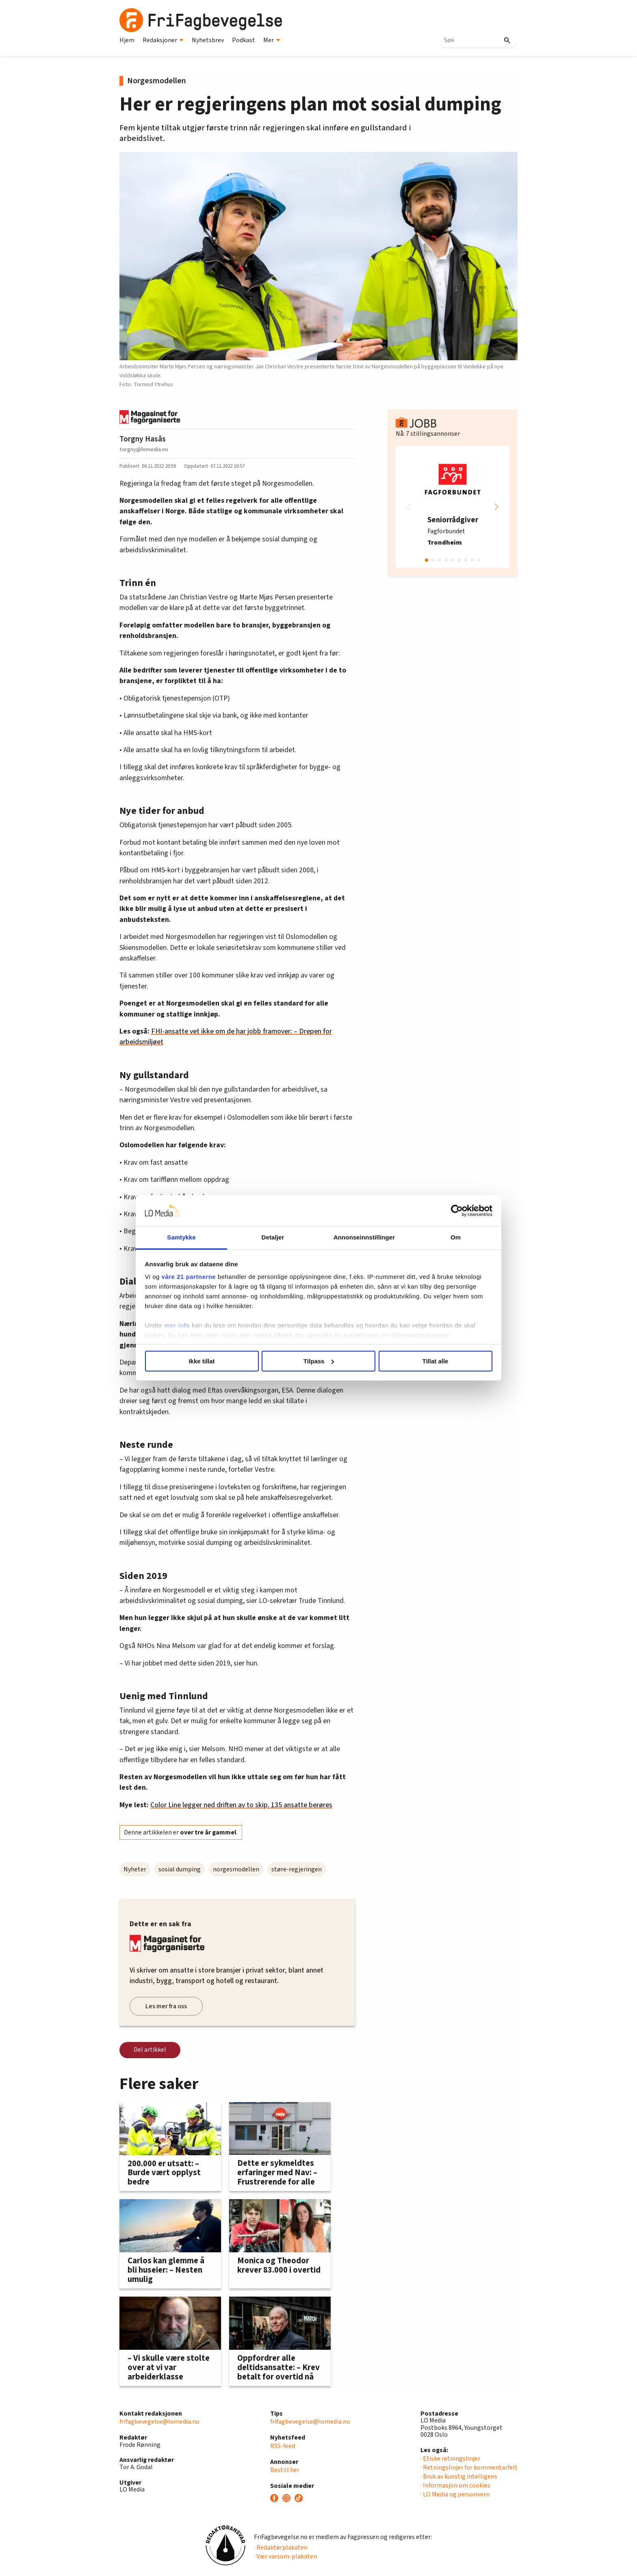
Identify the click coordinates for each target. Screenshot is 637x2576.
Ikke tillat (201, 1361)
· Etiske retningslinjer (450, 2458)
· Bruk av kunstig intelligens (458, 2476)
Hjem (126, 40)
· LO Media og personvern (455, 2494)
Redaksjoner (163, 40)
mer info (177, 1325)
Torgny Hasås (142, 439)
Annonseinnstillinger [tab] (364, 1237)
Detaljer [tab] (273, 1237)
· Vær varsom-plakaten (285, 2556)
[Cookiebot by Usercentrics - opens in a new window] (456, 1211)
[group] (452, 507)
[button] (496, 507)
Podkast (243, 40)
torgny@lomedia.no (143, 449)
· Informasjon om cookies (455, 2485)
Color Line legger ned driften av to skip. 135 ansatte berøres (241, 1805)
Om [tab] (456, 1237)
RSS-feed (282, 2446)
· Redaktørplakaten (281, 2547)
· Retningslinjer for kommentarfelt (469, 2467)
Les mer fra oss (166, 2006)
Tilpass (318, 1361)
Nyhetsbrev (208, 40)
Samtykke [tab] (181, 1237)
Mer (271, 40)
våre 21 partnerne (189, 1276)
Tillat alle (435, 1361)
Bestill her (284, 2470)
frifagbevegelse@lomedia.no (159, 2421)
